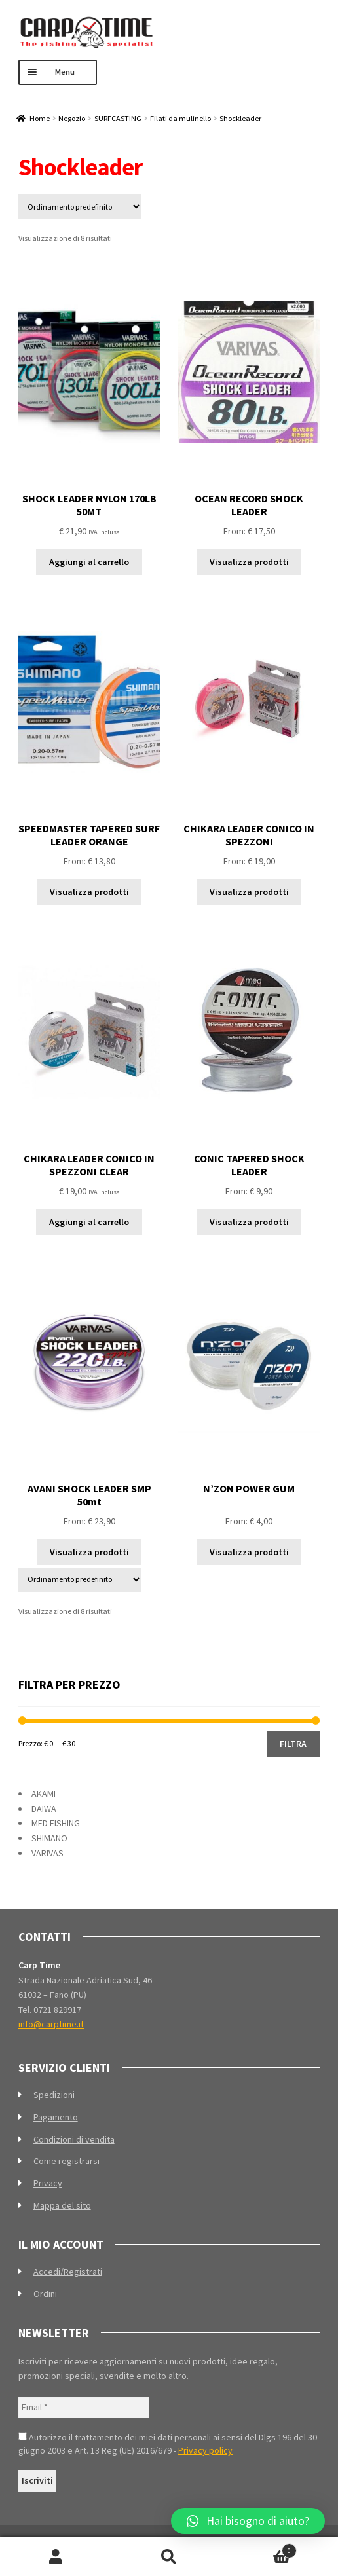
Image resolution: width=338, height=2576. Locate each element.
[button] (248, 2521)
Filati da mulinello (180, 118)
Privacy (47, 2183)
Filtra (293, 1744)
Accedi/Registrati (67, 2271)
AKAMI (43, 1793)
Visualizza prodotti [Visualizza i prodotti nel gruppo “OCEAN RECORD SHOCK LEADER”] (249, 562)
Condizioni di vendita (74, 2139)
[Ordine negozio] (79, 206)
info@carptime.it (51, 2024)
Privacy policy (205, 2450)
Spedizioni (54, 2095)
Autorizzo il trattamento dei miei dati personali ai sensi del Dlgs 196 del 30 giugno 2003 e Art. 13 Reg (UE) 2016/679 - (167, 2443)
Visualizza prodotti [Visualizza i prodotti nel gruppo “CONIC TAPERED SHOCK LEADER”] (249, 1222)
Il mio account (56, 2556)
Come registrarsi (66, 2161)
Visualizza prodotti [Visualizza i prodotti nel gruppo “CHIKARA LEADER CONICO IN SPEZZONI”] (249, 892)
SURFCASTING (117, 118)
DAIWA (43, 1808)
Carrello (261, 2548)
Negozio (71, 118)
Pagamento (55, 2117)
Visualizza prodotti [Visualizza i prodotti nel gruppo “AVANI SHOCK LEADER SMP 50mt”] (89, 1552)
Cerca (169, 2556)
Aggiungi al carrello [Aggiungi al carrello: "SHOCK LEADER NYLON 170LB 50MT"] (89, 562)
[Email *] (83, 2407)
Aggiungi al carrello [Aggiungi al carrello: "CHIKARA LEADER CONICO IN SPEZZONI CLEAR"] (89, 1222)
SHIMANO (49, 1838)
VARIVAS (47, 1853)
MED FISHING (55, 1823)
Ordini (45, 2294)
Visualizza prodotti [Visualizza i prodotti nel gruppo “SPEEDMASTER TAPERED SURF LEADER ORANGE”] (89, 892)
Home (39, 118)
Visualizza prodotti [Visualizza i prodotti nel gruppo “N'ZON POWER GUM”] (249, 1552)
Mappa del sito (62, 2205)
